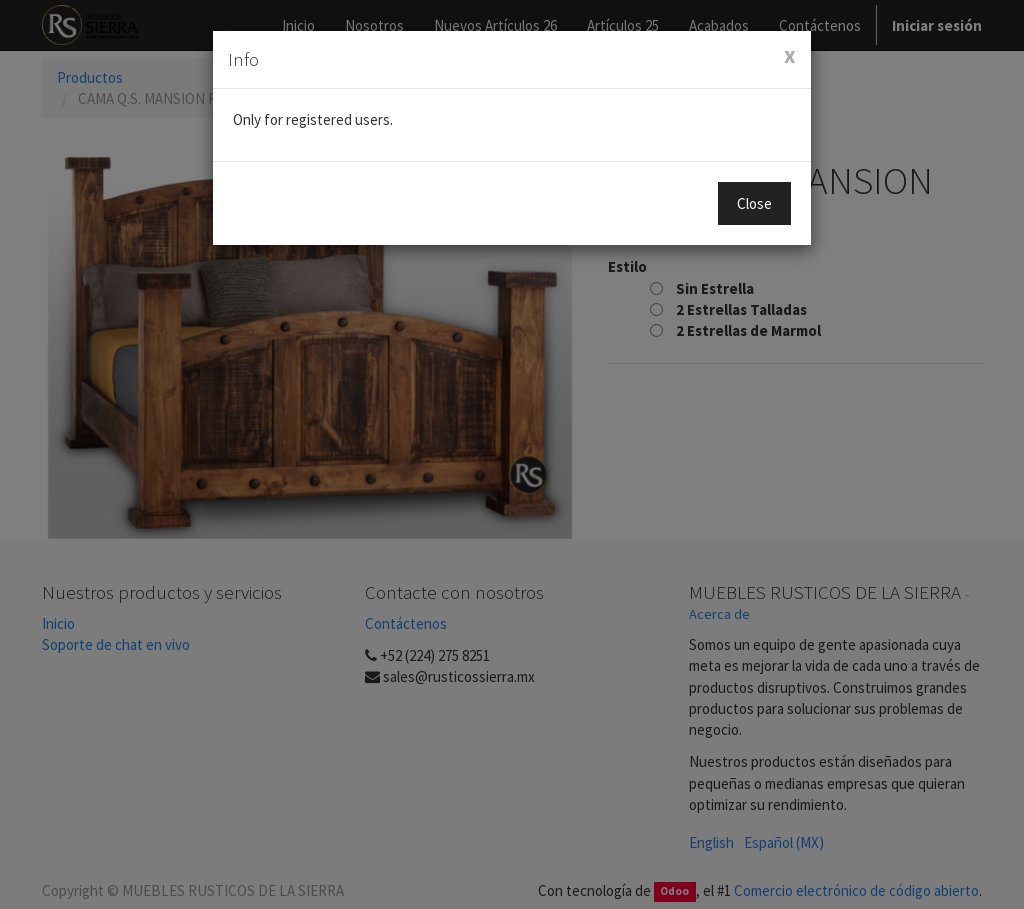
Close (754, 203)
